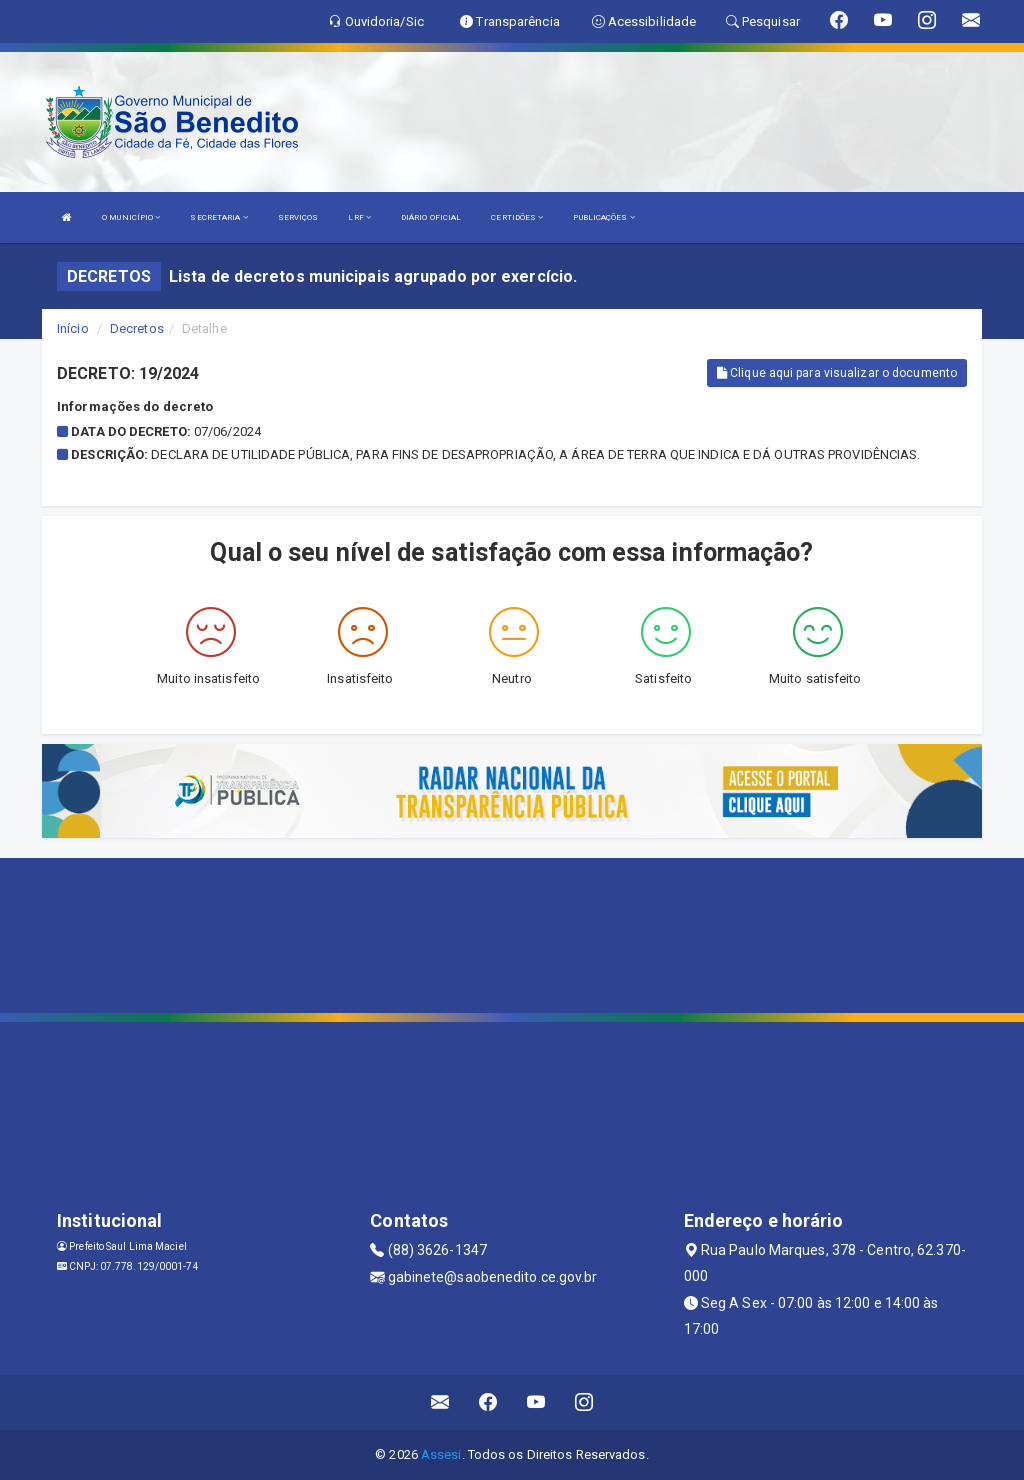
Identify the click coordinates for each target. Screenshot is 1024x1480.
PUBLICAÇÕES (603, 217)
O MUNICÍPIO (131, 217)
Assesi (441, 1454)
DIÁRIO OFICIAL (431, 217)
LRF (359, 217)
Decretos (137, 328)
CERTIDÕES (517, 217)
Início (73, 328)
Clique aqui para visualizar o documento (837, 373)
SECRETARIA (218, 217)
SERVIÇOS (298, 217)
